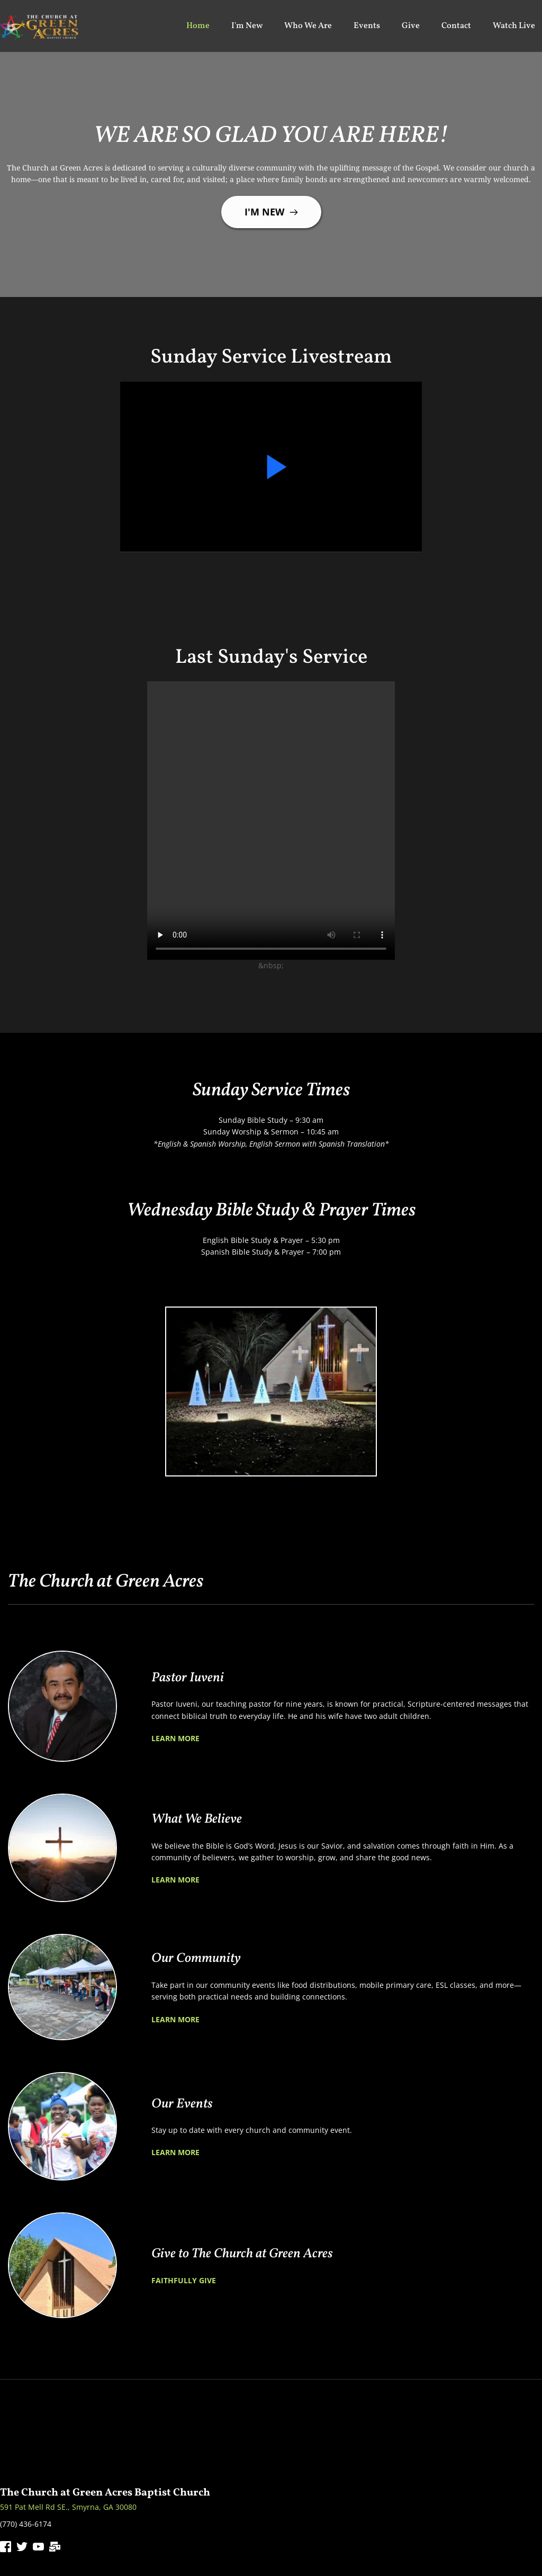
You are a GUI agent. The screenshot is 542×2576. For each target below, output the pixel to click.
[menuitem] (198, 26)
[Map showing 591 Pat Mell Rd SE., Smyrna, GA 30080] (271, 2438)
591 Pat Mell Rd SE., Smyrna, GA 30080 (68, 2507)
